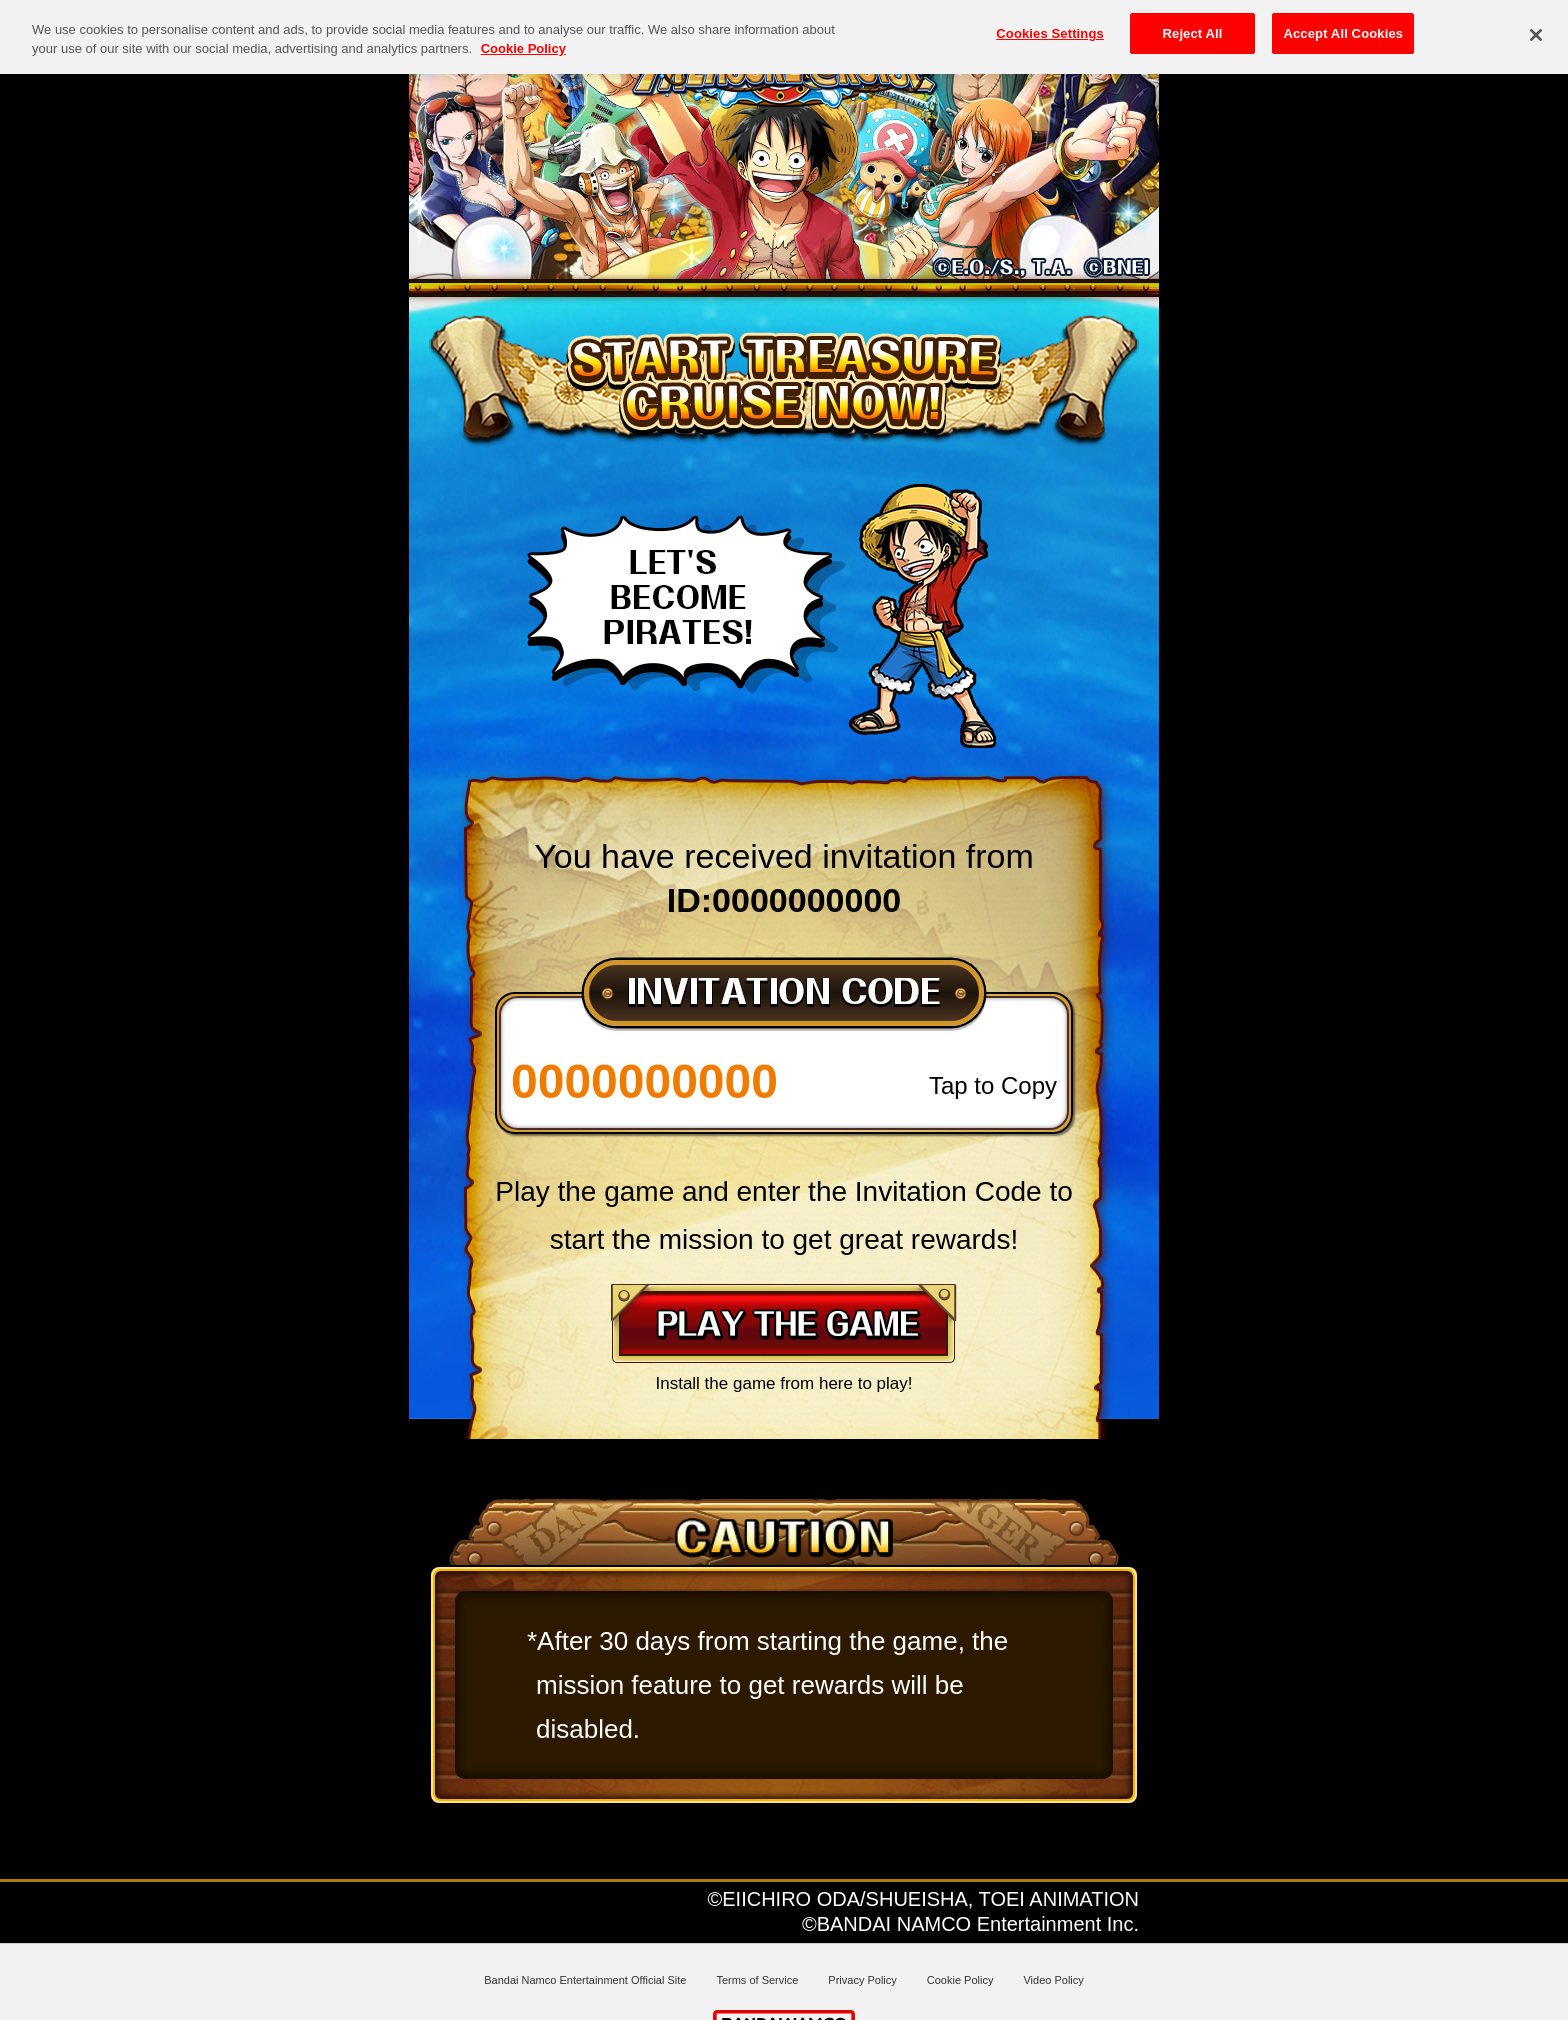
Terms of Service (757, 1980)
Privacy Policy (862, 1980)
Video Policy (1053, 1980)
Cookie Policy (960, 1980)
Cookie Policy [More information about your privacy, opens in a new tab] (523, 34)
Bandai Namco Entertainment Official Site (585, 1980)
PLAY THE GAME (784, 1323)
